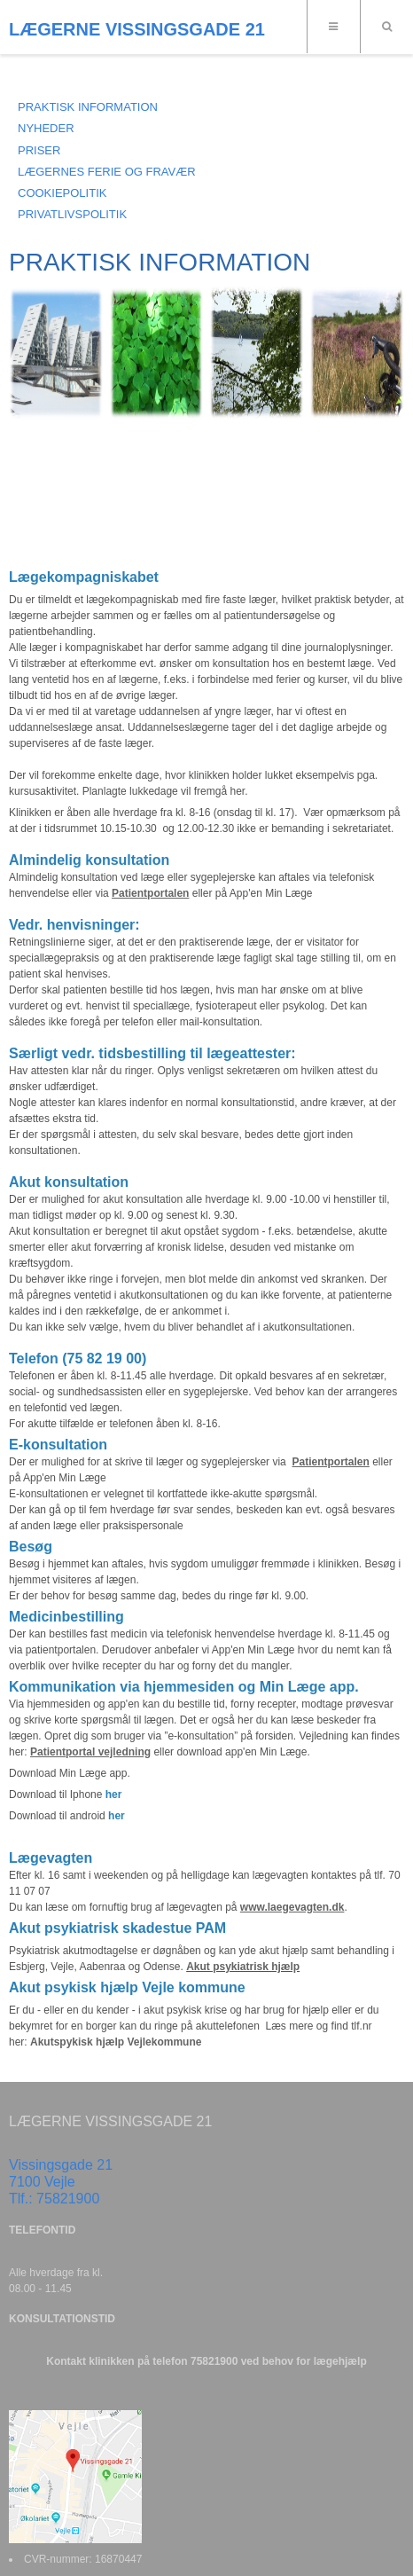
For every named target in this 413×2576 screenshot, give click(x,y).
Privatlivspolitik (72, 214)
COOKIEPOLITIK (62, 193)
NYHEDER (46, 128)
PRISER (39, 150)
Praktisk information (88, 107)
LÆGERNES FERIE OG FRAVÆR (107, 171)
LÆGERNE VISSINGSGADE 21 (137, 29)
